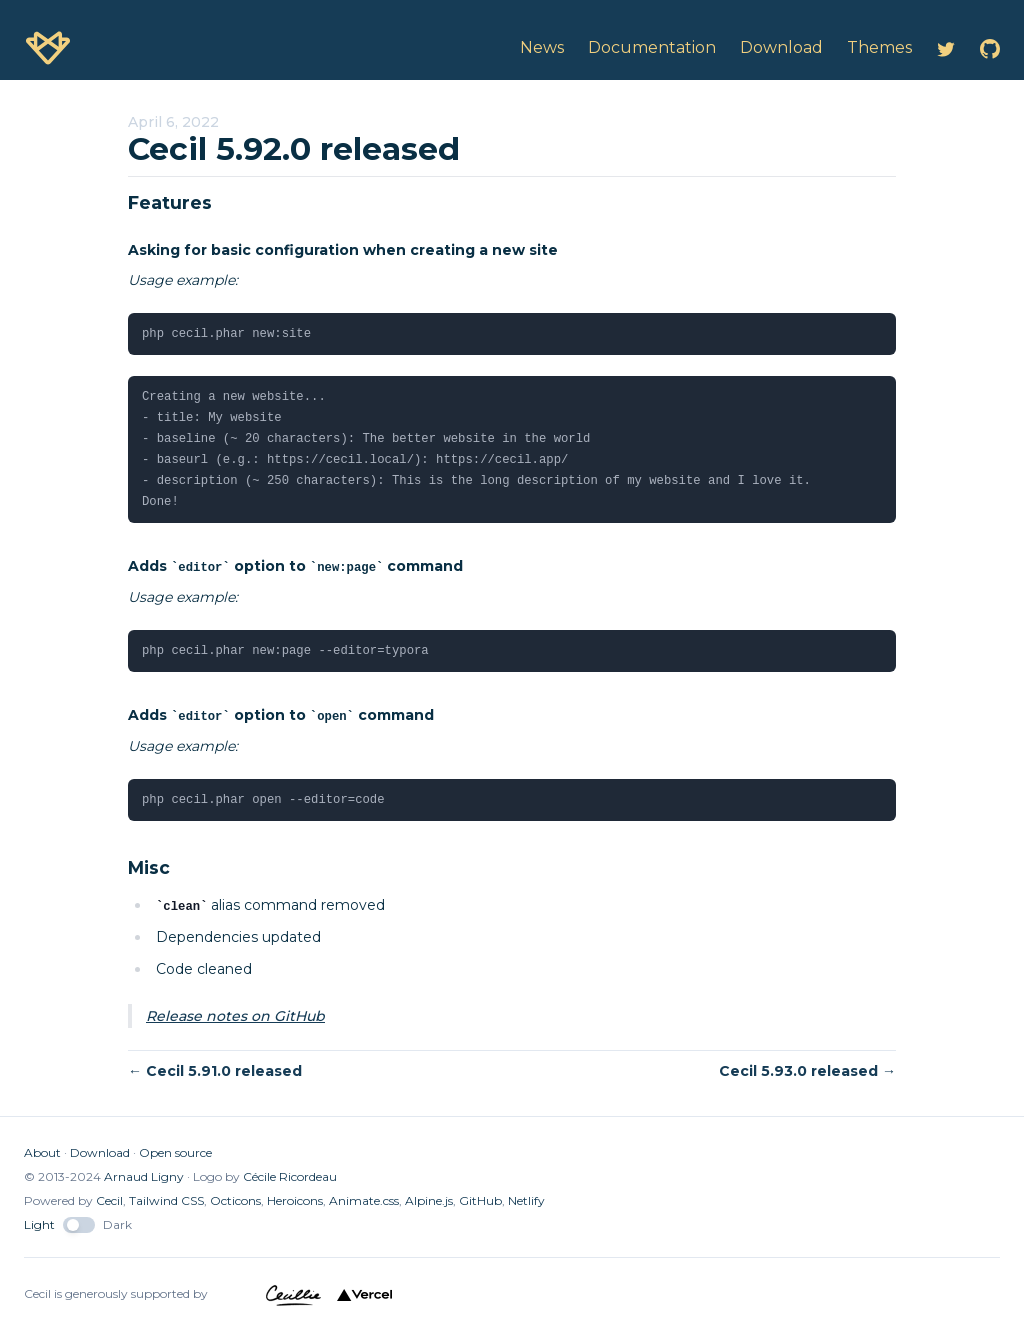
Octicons (235, 1200)
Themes (879, 47)
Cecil (109, 1200)
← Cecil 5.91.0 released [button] (215, 1071)
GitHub (480, 1200)
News (542, 47)
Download (100, 1152)
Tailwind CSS (166, 1200)
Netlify (526, 1200)
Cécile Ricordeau (290, 1176)
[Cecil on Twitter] (946, 48)
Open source (175, 1152)
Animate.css (364, 1200)
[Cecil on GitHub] (990, 48)
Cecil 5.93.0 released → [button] (807, 1071)
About (42, 1152)
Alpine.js (429, 1200)
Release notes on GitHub (235, 1016)
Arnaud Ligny (144, 1176)
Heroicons (295, 1200)
